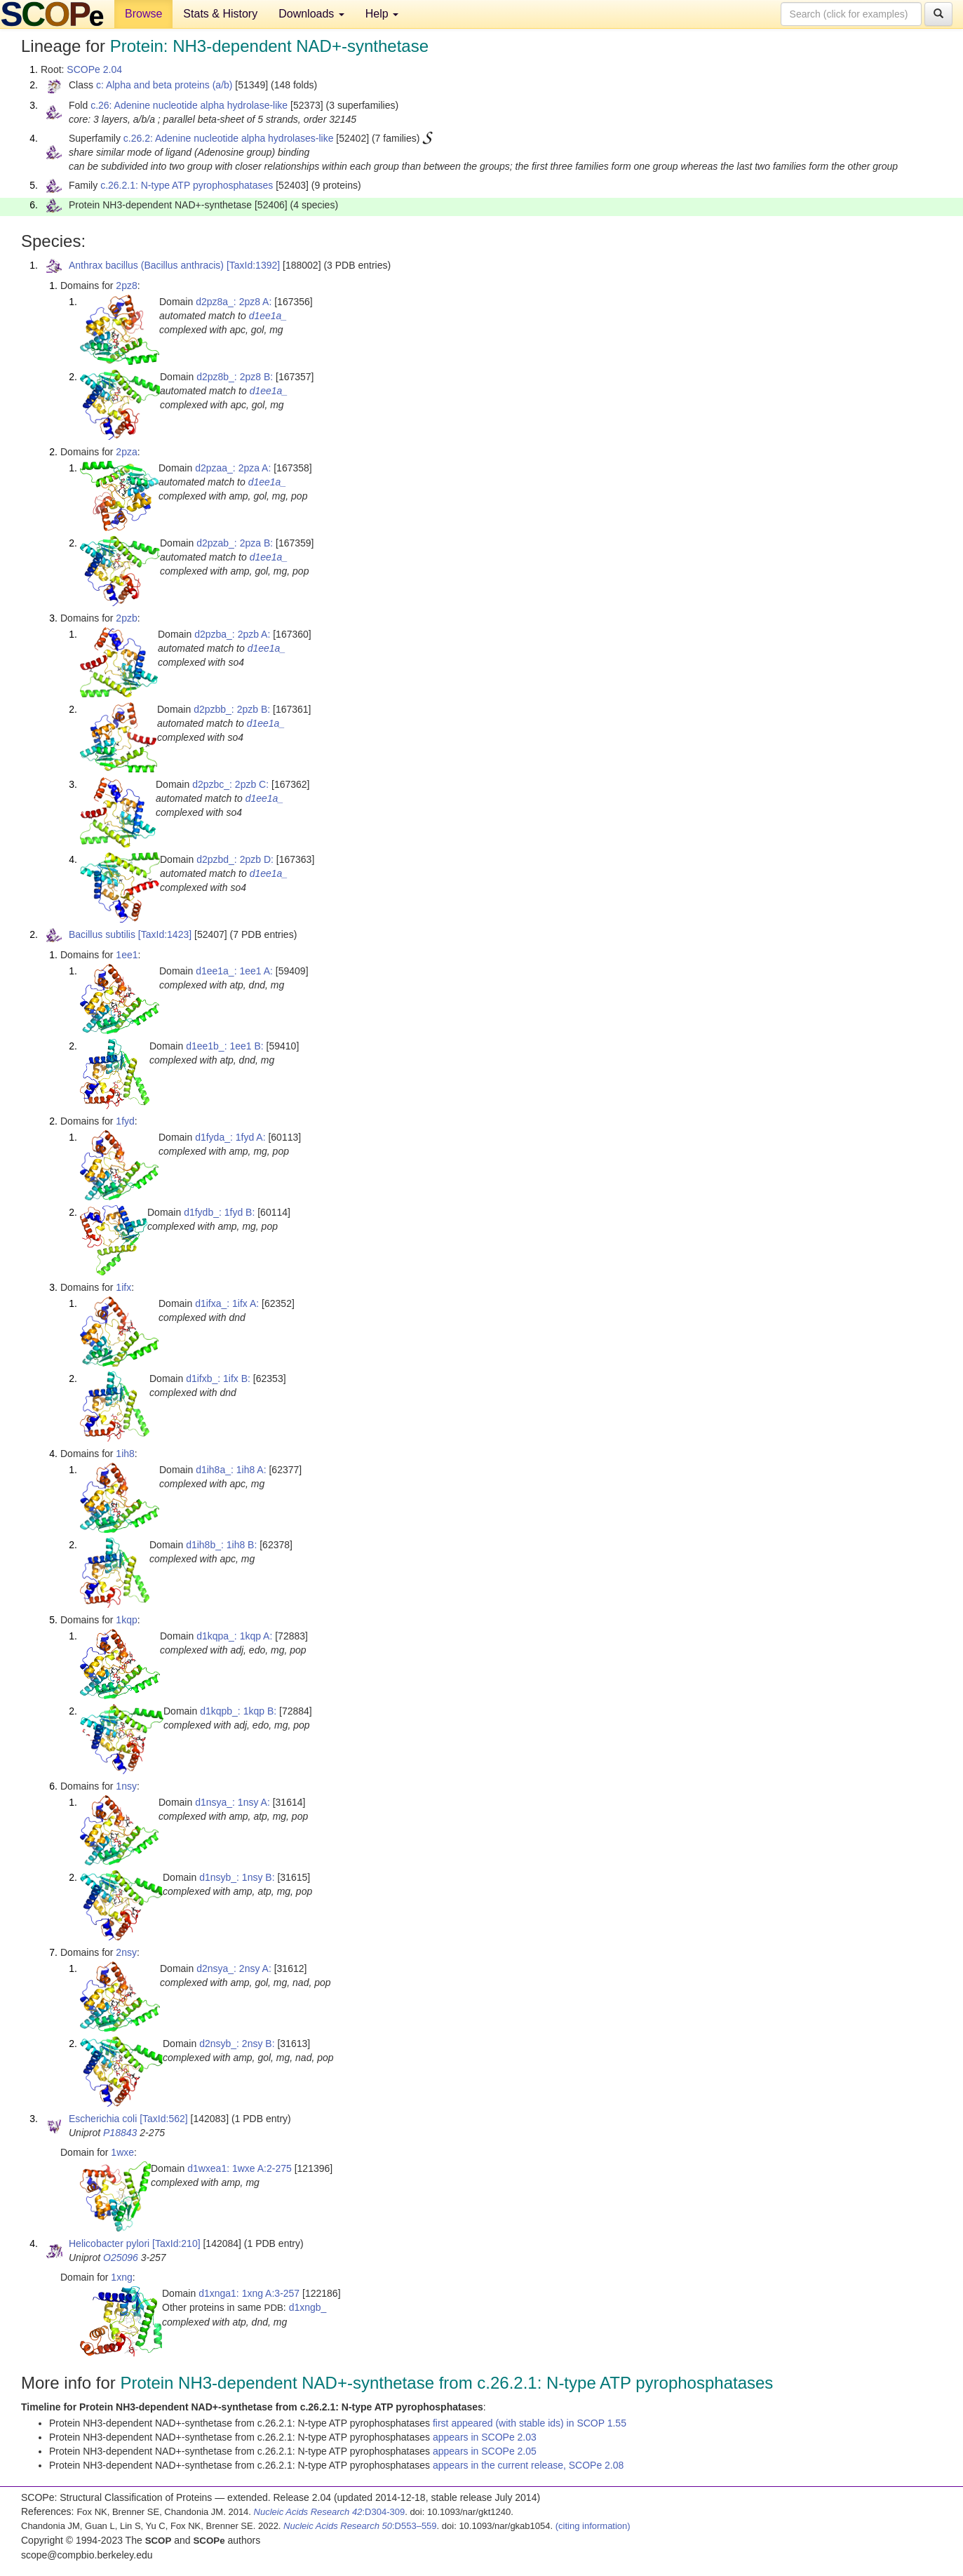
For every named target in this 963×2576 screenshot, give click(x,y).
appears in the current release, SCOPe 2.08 (528, 2465)
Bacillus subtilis (102, 934)
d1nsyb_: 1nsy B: (236, 1877)
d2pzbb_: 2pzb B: (232, 709)
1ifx (123, 1287)
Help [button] (381, 14)
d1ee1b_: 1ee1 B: (225, 1046)
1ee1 (126, 954)
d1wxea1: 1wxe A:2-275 (239, 2168)
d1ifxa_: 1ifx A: (227, 1303)
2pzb (126, 618)
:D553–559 (360, 2526)
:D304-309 (329, 2512)
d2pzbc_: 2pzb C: (230, 784)
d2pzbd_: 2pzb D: (235, 859)
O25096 (120, 2257)
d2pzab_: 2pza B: (234, 543)
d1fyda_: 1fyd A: (230, 1137)
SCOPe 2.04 (94, 69)
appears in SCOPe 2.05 (485, 2451)
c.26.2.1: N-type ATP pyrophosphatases (186, 185)
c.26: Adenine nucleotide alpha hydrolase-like (189, 105)
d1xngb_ (308, 2307)
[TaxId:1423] (164, 934)
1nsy (126, 1786)
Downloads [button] (311, 14)
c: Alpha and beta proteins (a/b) (164, 84)
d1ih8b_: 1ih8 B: (221, 1544)
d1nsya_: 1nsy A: (232, 1802)
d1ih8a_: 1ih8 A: (231, 1469)
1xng (121, 2277)
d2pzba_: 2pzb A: (232, 634)
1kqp (126, 1619)
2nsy (126, 1952)
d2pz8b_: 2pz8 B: (234, 376)
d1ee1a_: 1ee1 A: (234, 971)
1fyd (125, 1121)
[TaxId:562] (164, 2118)
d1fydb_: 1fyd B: (219, 1212)
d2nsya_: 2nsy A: (233, 1968)
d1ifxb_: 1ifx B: (218, 1378)
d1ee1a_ (268, 315)
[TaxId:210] (176, 2243)
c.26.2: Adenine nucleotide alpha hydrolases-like (228, 138)
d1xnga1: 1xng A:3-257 (248, 2293)
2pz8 (126, 285)
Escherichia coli (103, 2118)
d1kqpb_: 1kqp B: (238, 1711)
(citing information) (593, 2526)
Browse (143, 14)
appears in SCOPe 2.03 (485, 2437)
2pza (126, 451)
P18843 (120, 2132)
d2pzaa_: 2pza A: (233, 468)
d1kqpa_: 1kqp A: (234, 1636)
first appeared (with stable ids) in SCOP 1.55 (529, 2423)
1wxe (122, 2152)
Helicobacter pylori (109, 2243)
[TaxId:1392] (253, 265)
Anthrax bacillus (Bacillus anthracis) (146, 265)
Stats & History (220, 14)
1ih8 (125, 1453)
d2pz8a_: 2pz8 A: (233, 301)
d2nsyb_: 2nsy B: (236, 2043)
